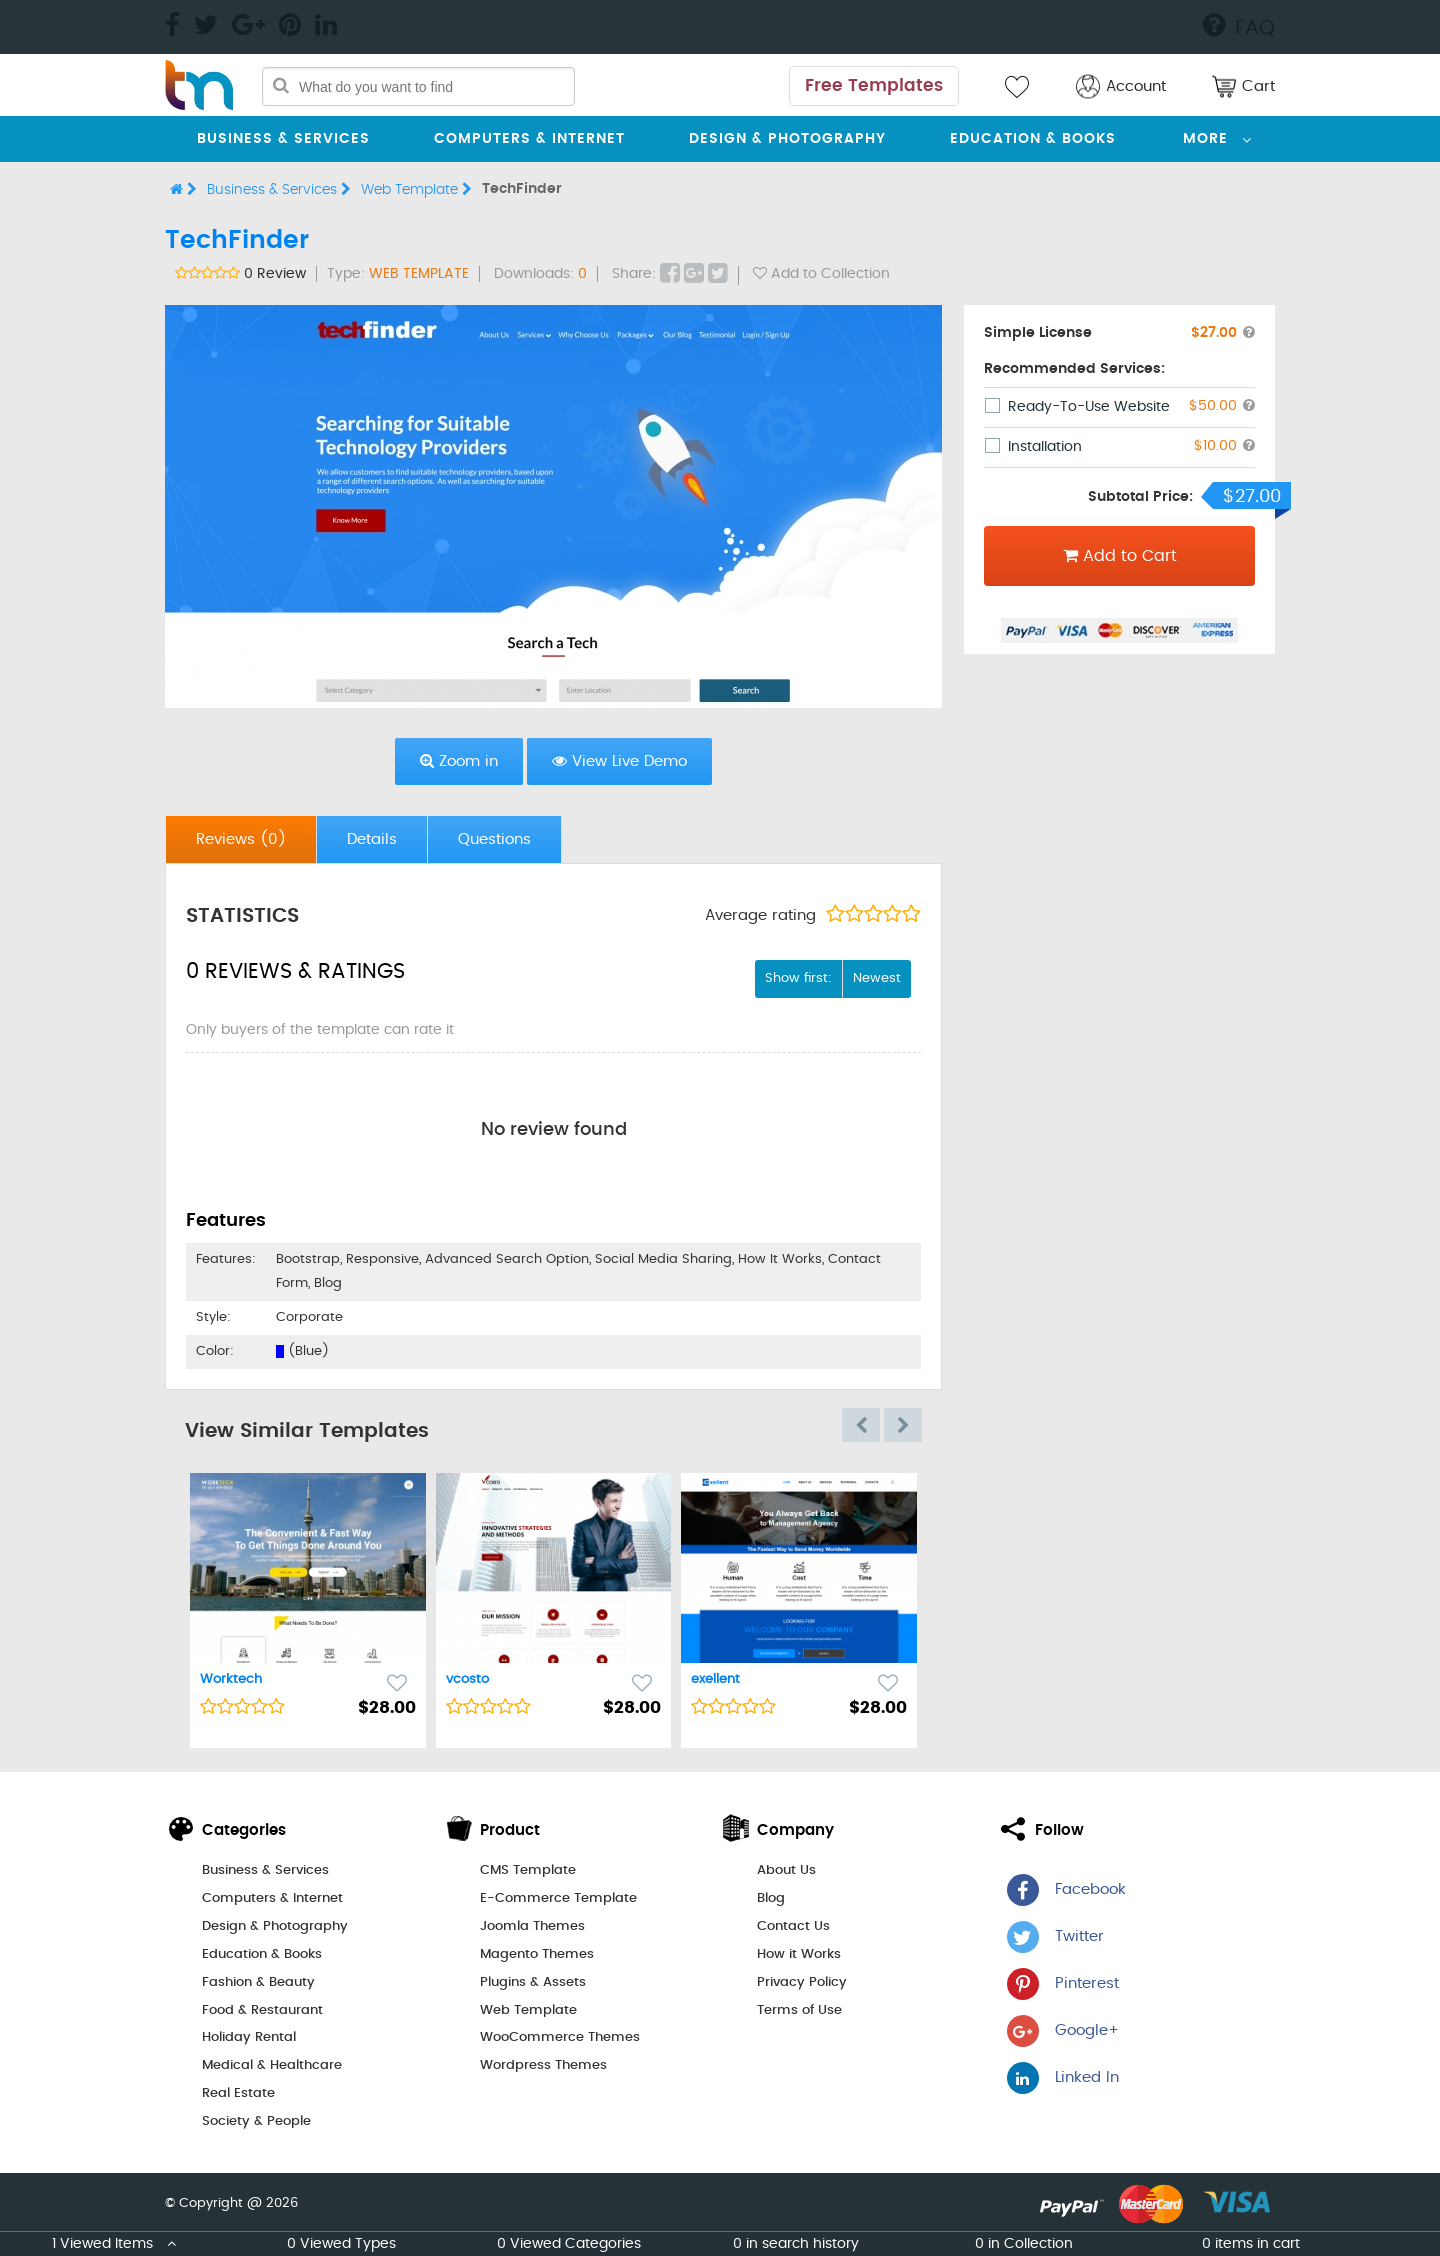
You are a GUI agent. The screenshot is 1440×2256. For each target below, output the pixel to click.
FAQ (1239, 25)
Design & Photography (787, 139)
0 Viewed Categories (569, 2244)
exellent (715, 1679)
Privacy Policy (802, 1982)
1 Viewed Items (114, 2243)
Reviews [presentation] (241, 839)
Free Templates (874, 85)
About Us (786, 1870)
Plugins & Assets (533, 1982)
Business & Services (283, 139)
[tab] (241, 839)
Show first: (798, 978)
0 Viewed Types (341, 2244)
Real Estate (238, 2093)
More (1205, 139)
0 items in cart (1251, 2244)
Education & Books (1033, 139)
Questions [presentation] (494, 839)
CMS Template (528, 1870)
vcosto (467, 1679)
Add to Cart (1120, 556)
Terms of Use (799, 2010)
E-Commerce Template (558, 1898)
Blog (771, 1898)
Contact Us (793, 1926)
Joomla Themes (532, 1926)
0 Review (275, 274)
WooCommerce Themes (560, 2037)
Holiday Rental (249, 2037)
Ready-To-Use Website (1089, 407)
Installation (1045, 447)
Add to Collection (821, 274)
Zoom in (459, 761)
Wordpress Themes (543, 2065)
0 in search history (796, 2244)
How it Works (799, 1954)
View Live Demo (619, 761)
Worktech (231, 1679)
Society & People (256, 2121)
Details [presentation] (372, 839)
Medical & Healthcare (272, 2065)
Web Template (416, 189)
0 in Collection (1024, 2244)
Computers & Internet (529, 139)
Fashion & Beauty (258, 1982)
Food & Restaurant (262, 2010)
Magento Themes (537, 1954)
